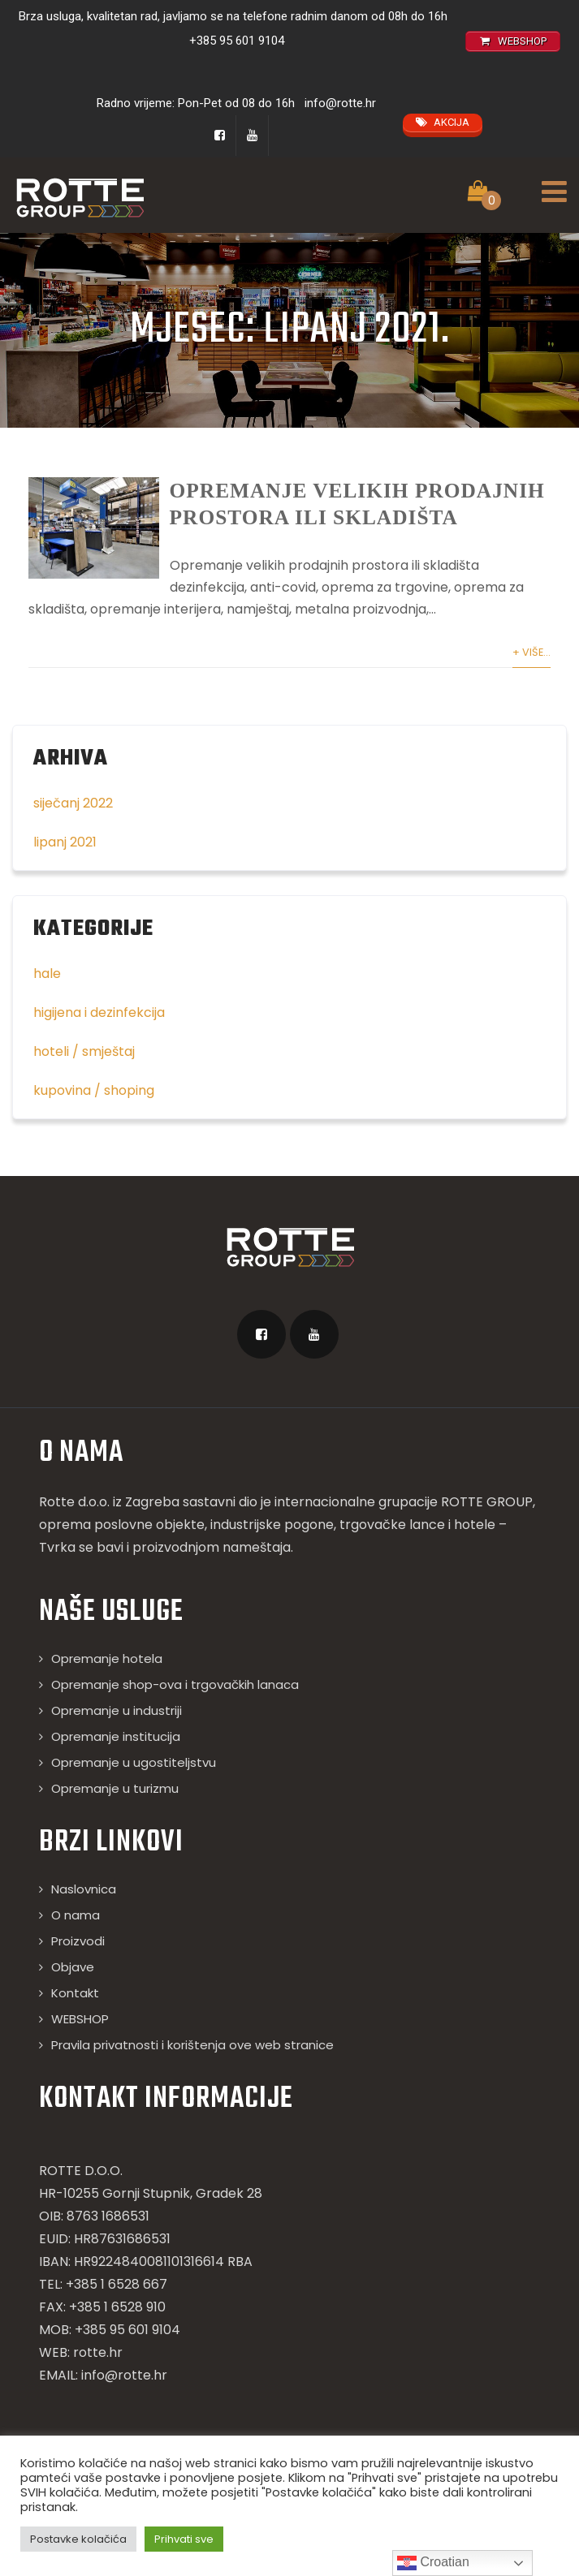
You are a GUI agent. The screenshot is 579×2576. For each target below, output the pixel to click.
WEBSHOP (80, 2043)
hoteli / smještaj (84, 1075)
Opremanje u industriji (116, 1734)
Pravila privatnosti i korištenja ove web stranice (192, 2069)
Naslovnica (83, 1913)
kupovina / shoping (93, 1114)
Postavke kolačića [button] (78, 2539)
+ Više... (531, 676)
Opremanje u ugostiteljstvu (133, 1786)
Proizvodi (78, 1965)
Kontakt (75, 2017)
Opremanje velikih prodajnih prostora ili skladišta (341, 515)
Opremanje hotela (106, 1682)
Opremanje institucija (115, 1760)
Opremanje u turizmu (115, 1812)
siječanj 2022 (73, 827)
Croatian (433, 2563)
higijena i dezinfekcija (99, 1036)
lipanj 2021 (65, 866)
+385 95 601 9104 (236, 40)
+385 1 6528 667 (116, 2308)
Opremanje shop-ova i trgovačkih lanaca (175, 1708)
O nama (75, 1939)
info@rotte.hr (340, 103)
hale (47, 998)
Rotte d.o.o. (74, 1526)
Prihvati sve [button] (184, 2539)
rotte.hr (98, 2376)
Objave (72, 1991)
